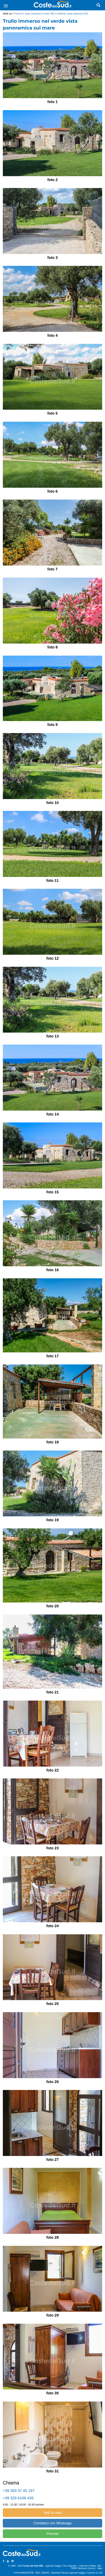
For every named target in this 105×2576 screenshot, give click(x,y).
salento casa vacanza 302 (73, 13)
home (18, 13)
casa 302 (49, 13)
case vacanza (33, 13)
